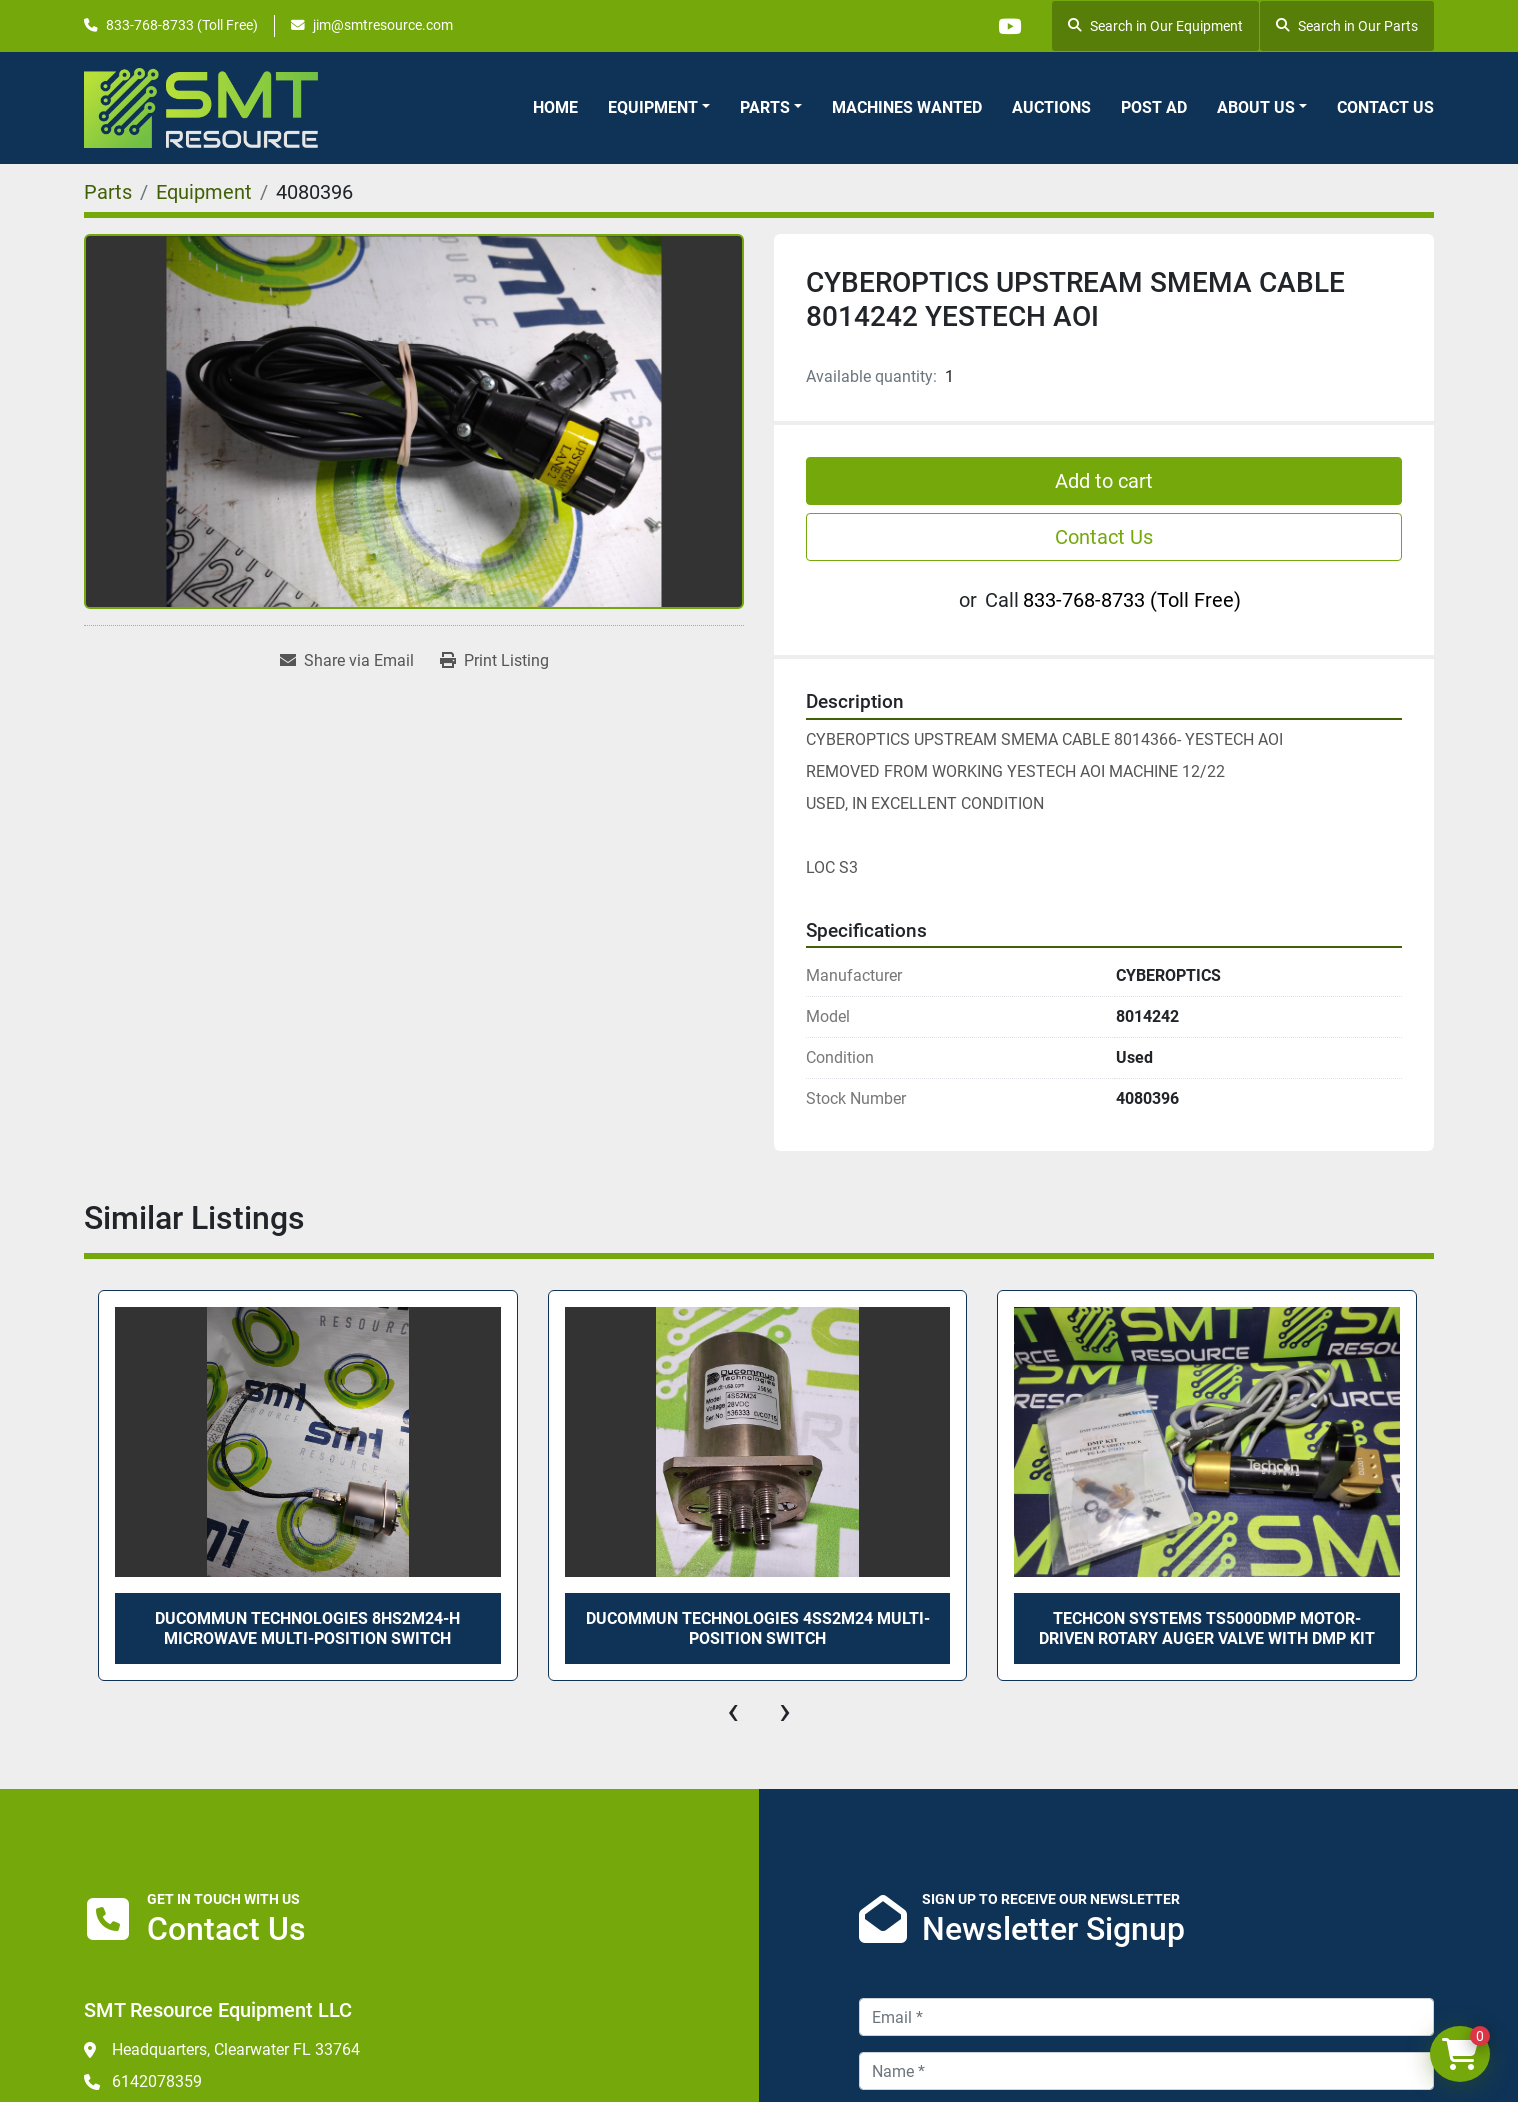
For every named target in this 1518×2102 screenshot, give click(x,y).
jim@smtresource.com (383, 25)
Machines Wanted (907, 107)
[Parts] (108, 192)
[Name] (1146, 2071)
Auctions (1051, 107)
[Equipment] (204, 192)
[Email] (1146, 2017)
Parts (765, 107)
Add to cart (1104, 481)
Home (555, 107)
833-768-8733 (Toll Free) (182, 25)
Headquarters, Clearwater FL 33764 (236, 2049)
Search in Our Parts (1347, 26)
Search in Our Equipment (1155, 26)
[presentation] (733, 1711)
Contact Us (1385, 107)
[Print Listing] (494, 661)
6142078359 (157, 2081)
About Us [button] (1256, 107)
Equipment (653, 107)
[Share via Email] (347, 661)
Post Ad (1154, 107)
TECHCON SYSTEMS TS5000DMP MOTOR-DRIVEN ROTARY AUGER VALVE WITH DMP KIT (1207, 1628)
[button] (659, 108)
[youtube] (1009, 26)
